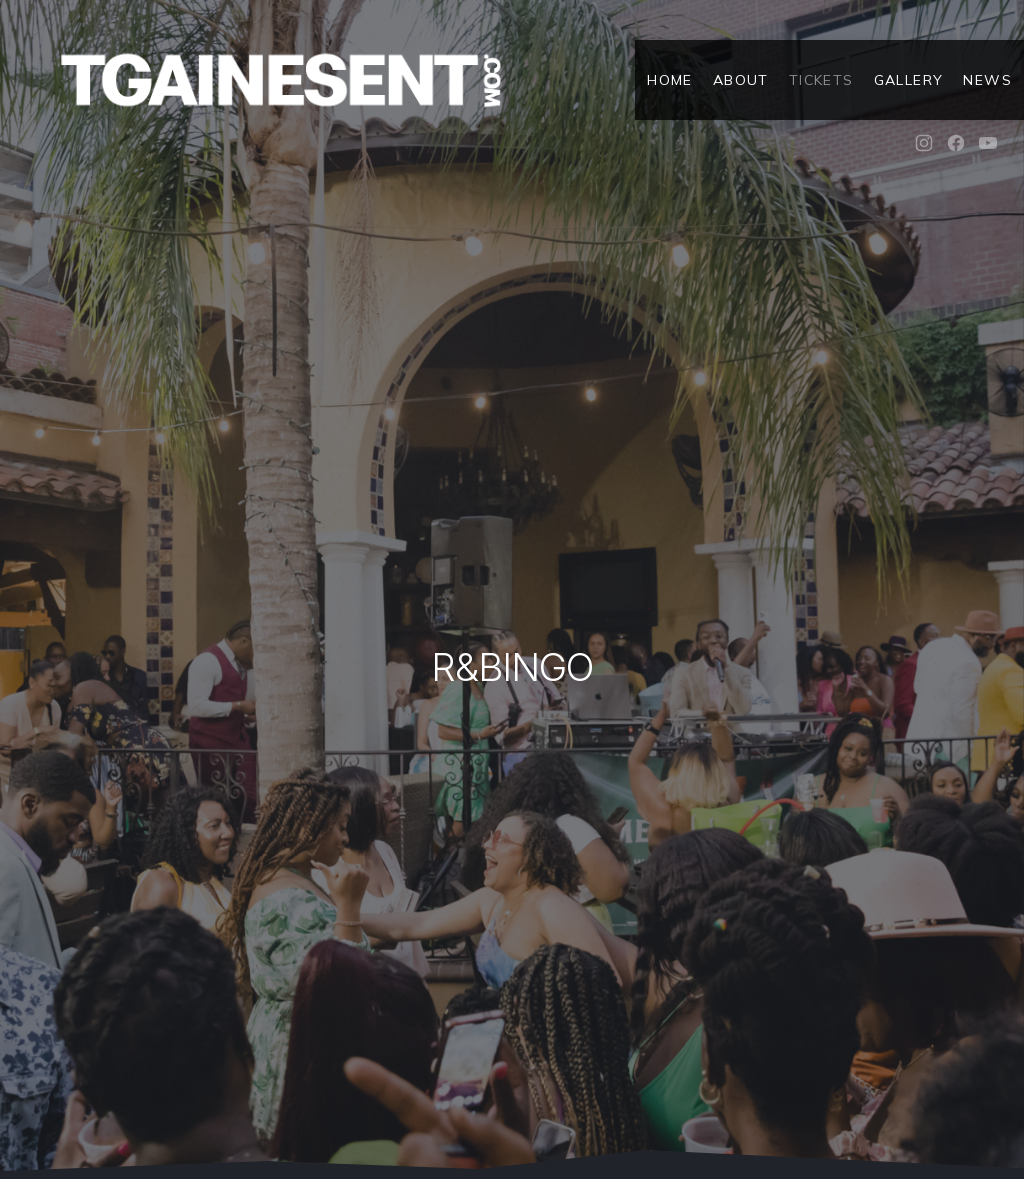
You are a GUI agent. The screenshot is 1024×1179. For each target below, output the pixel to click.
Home (670, 80)
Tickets (821, 80)
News (987, 80)
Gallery (909, 80)
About (741, 80)
